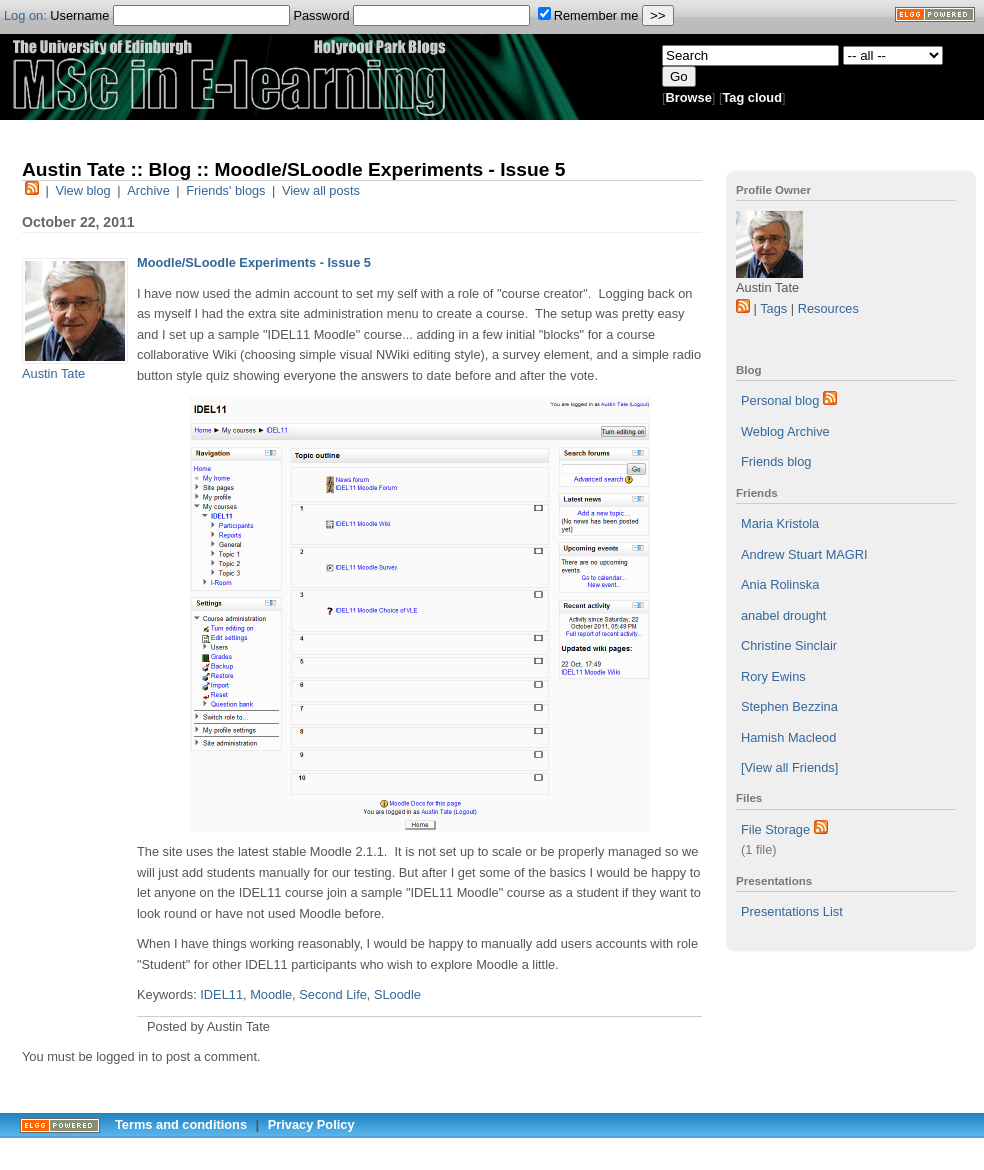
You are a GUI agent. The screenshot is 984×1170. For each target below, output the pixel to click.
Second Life (333, 994)
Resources (828, 308)
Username (170, 15)
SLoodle (397, 994)
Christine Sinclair (789, 645)
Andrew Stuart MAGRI (804, 554)
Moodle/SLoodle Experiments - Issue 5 (254, 262)
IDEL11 (221, 994)
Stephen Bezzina (789, 706)
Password (411, 15)
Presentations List (792, 911)
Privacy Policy (311, 1124)
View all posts (321, 190)
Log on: (25, 15)
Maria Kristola (780, 523)
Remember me (588, 15)
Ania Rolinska (780, 584)
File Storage (775, 829)
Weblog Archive (785, 431)
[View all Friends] (789, 767)
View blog (82, 190)
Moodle (271, 994)
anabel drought (783, 615)
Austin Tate (53, 373)
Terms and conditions (181, 1124)
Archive (148, 190)
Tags (773, 308)
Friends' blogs (225, 190)
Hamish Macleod (788, 737)
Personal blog (780, 400)
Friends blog (776, 461)
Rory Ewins (773, 676)
